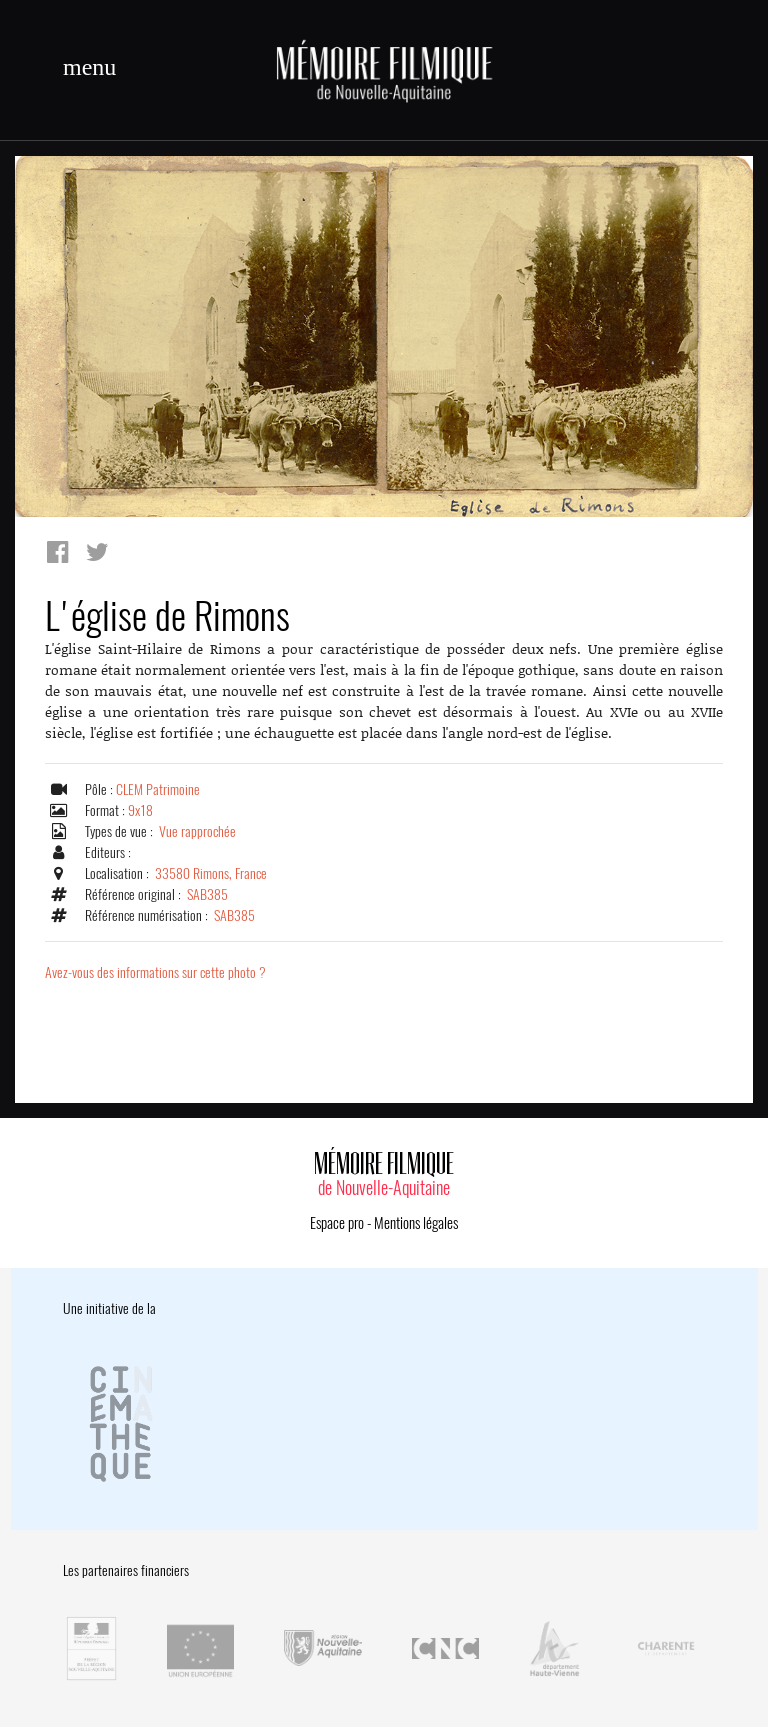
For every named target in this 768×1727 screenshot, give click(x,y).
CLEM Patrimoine (158, 789)
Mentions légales (416, 1223)
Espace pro (337, 1223)
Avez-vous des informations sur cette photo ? (155, 972)
